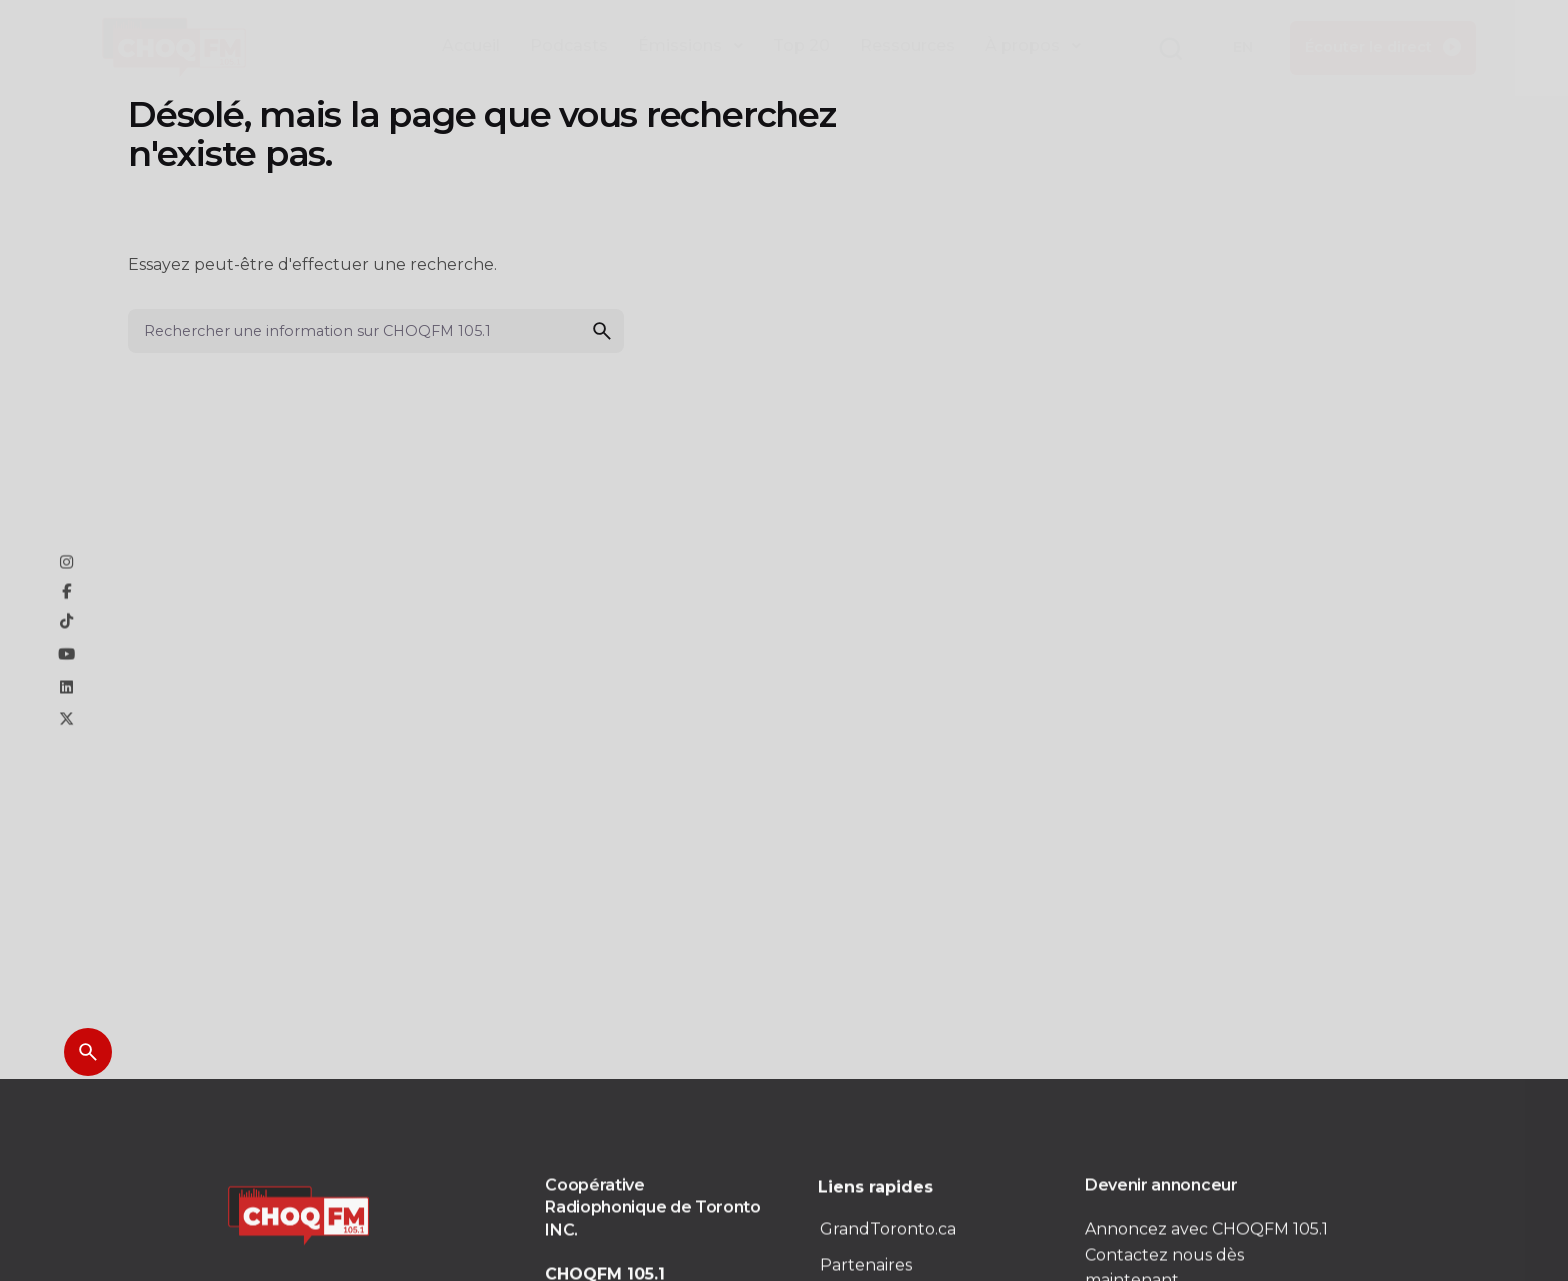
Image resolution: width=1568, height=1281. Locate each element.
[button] (1170, 50)
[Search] (88, 1052)
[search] (602, 331)
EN (1243, 47)
